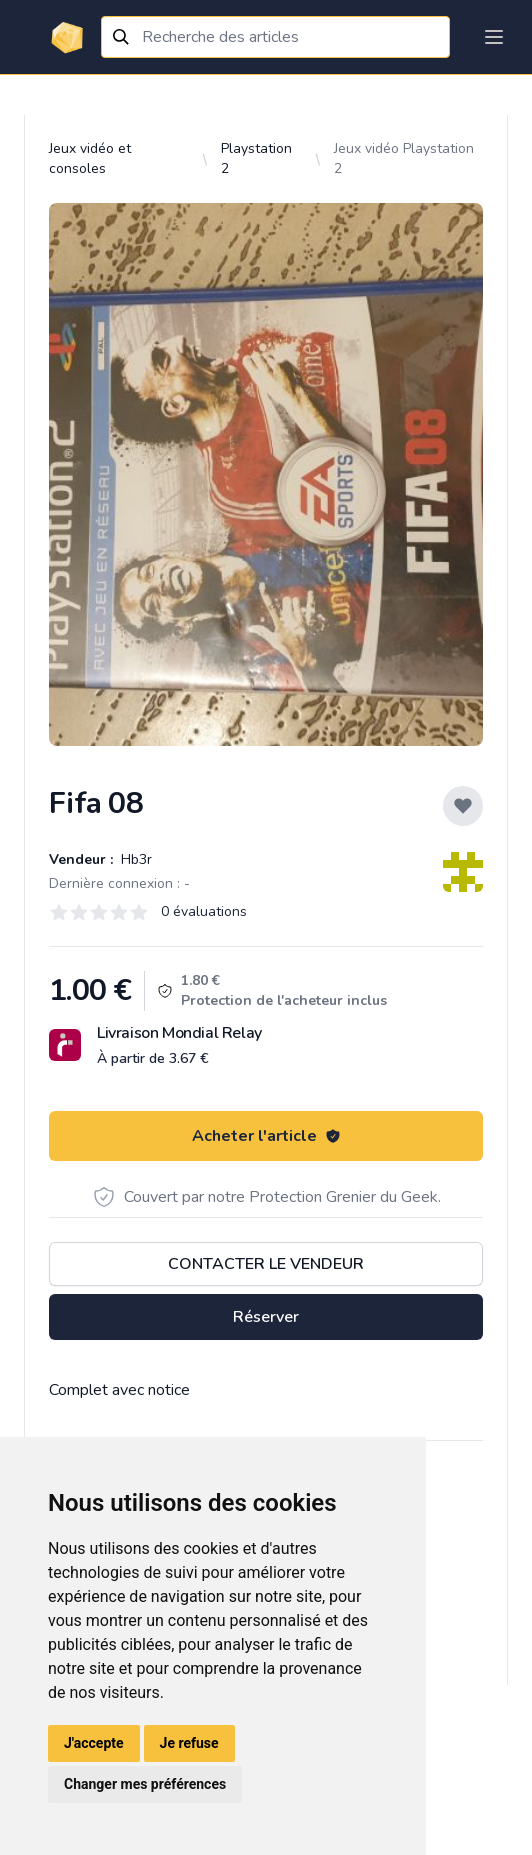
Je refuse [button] (189, 1743)
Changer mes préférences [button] (145, 1784)
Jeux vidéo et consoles (90, 158)
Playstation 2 (256, 158)
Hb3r (134, 859)
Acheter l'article (266, 1136)
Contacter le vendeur (266, 1264)
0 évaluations (204, 911)
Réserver (266, 1317)
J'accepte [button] (94, 1743)
